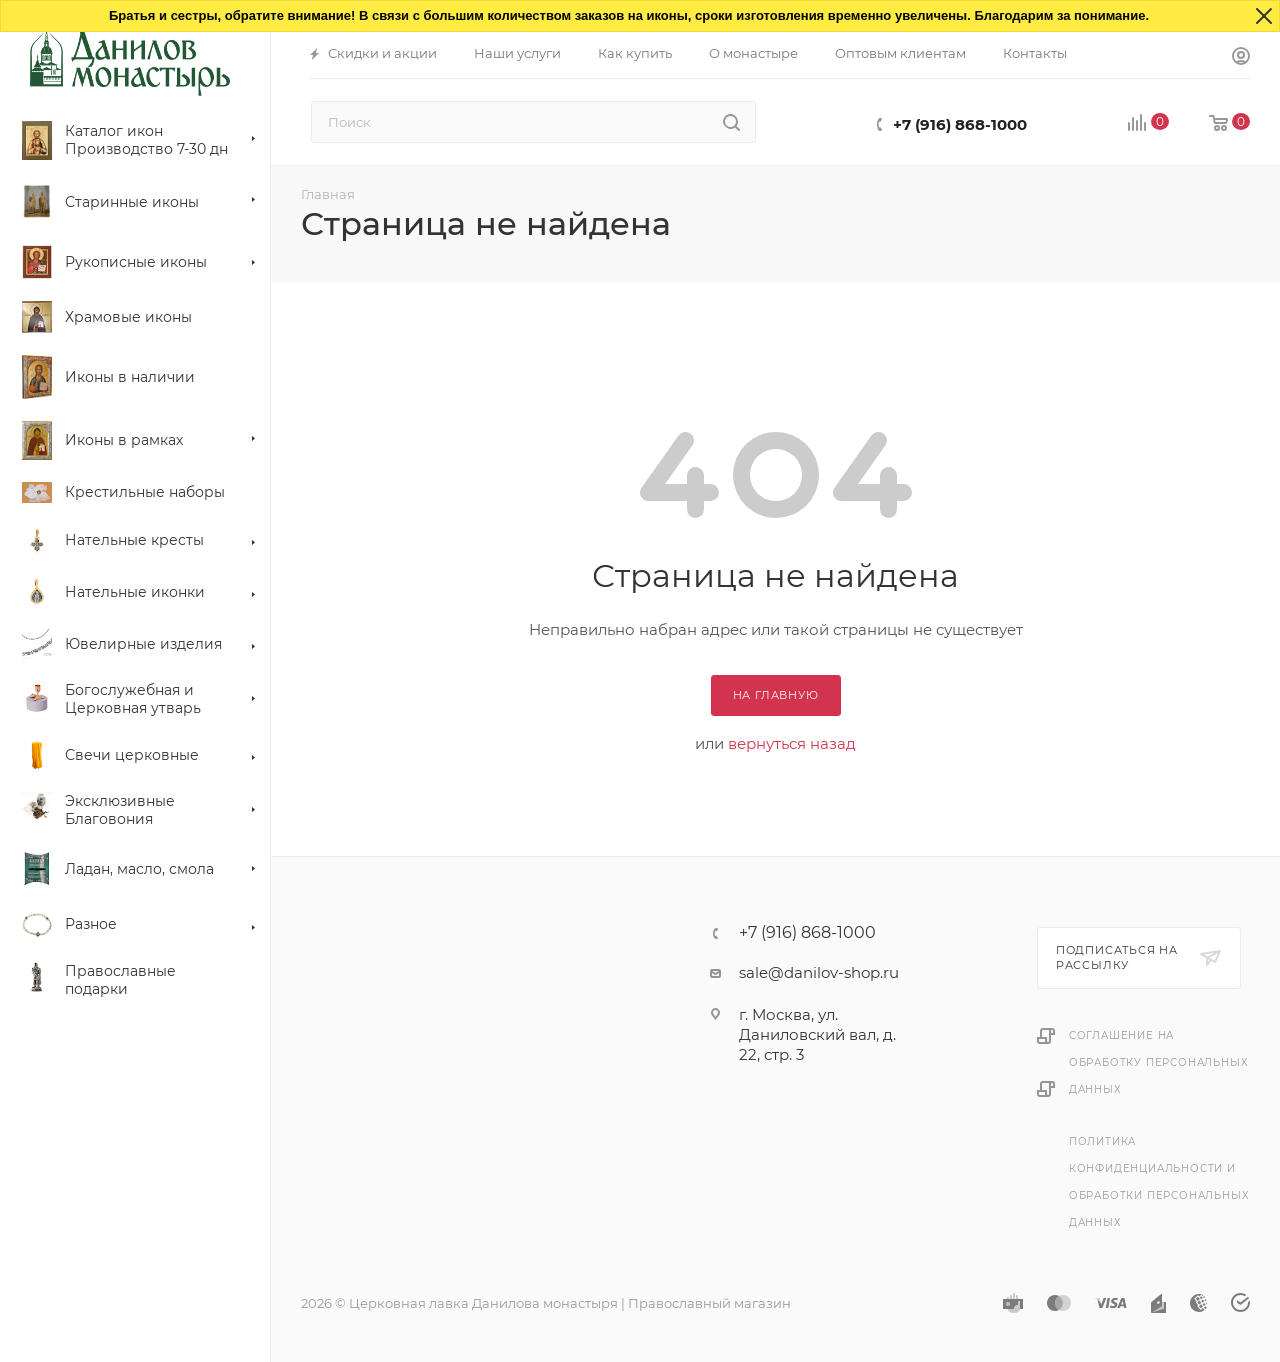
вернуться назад (792, 743)
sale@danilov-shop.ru (819, 972)
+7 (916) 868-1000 (960, 124)
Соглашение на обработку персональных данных (1159, 1062)
